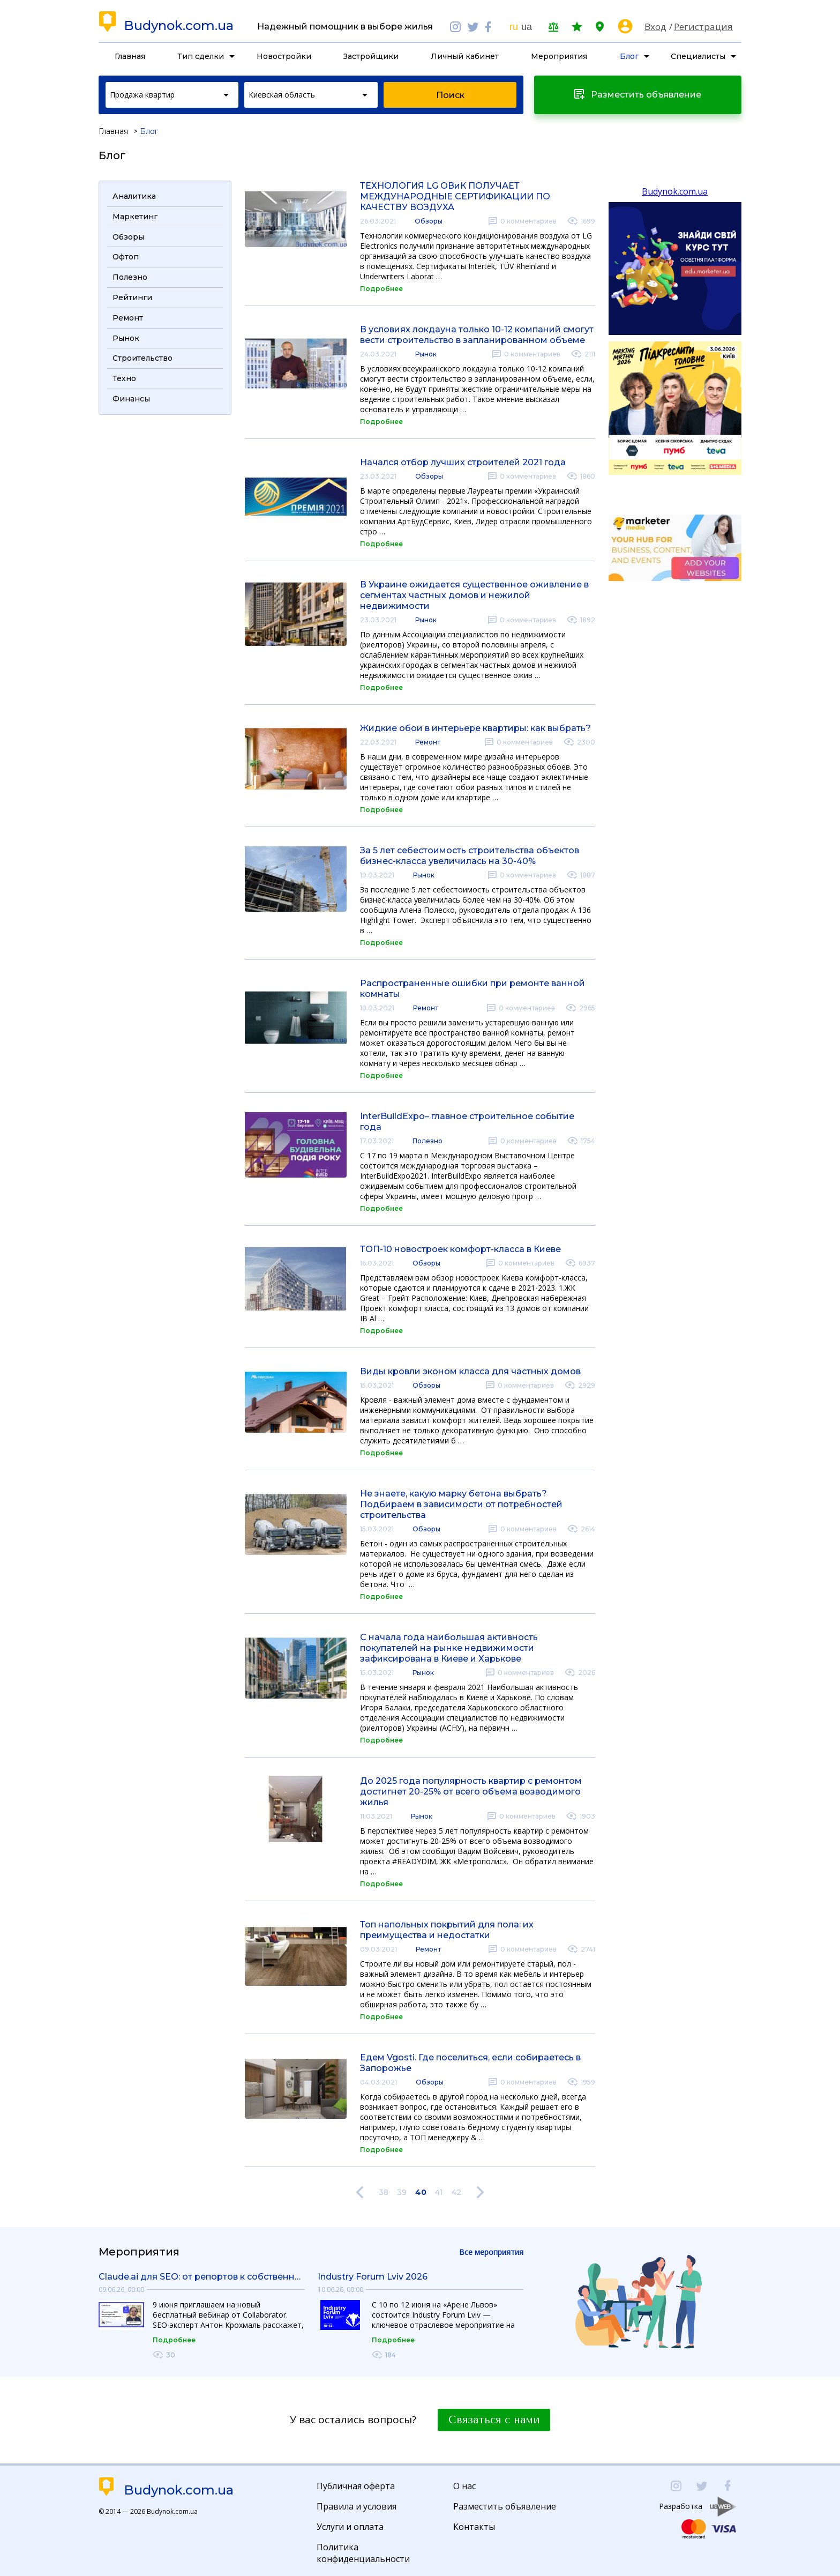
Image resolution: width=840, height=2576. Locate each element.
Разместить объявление (504, 2506)
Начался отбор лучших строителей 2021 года (463, 462)
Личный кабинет (465, 56)
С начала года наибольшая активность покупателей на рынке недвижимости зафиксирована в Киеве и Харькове (449, 1648)
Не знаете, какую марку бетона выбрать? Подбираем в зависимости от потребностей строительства (461, 1504)
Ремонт (427, 742)
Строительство (142, 358)
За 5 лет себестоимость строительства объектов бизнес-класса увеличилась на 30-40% (469, 855)
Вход (655, 26)
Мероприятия (559, 56)
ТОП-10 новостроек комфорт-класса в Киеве (460, 1249)
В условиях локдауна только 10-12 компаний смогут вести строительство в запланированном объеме (477, 334)
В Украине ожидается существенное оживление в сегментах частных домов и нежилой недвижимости (474, 595)
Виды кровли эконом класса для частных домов (470, 1371)
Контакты (474, 2527)
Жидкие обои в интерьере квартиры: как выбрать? (475, 728)
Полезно (427, 1141)
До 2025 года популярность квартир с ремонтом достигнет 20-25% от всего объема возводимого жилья (471, 1791)
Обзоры (428, 221)
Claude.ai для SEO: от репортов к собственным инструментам (202, 2277)
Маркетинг (135, 216)
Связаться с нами (493, 2420)
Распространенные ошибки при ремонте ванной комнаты (472, 988)
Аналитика (134, 196)
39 (402, 2192)
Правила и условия (356, 2506)
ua (526, 27)
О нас (464, 2486)
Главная (130, 56)
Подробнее (381, 289)
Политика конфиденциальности (363, 2553)
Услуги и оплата (350, 2527)
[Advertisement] (165, 582)
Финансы (131, 399)
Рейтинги (132, 297)
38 (383, 2192)
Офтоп (125, 257)
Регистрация (703, 26)
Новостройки (284, 56)
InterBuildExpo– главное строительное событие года (467, 1121)
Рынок (426, 354)
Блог (629, 56)
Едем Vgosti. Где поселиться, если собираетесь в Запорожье (470, 2062)
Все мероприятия (491, 2252)
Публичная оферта (356, 2486)
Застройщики (371, 56)
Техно (124, 378)
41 (439, 2192)
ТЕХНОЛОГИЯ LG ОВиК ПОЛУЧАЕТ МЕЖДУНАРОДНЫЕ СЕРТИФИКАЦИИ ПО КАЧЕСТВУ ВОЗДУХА (455, 196)
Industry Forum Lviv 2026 (373, 2277)
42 (456, 2192)
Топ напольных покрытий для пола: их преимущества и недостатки (447, 1929)
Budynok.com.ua (179, 25)
